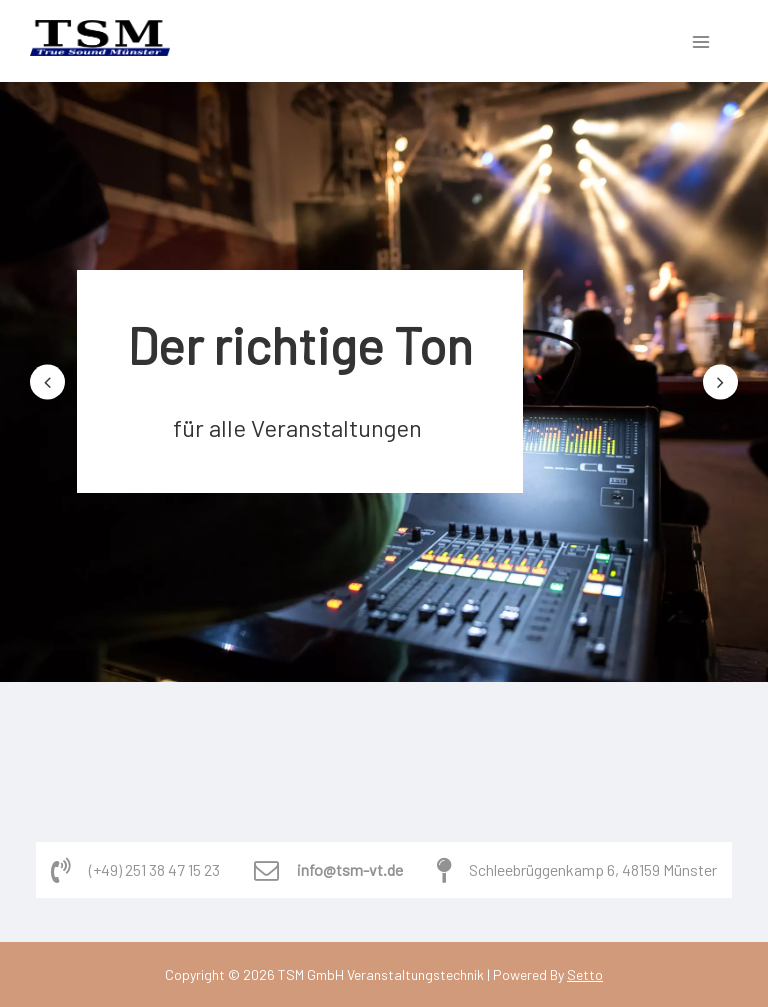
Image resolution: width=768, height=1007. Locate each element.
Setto (585, 974)
